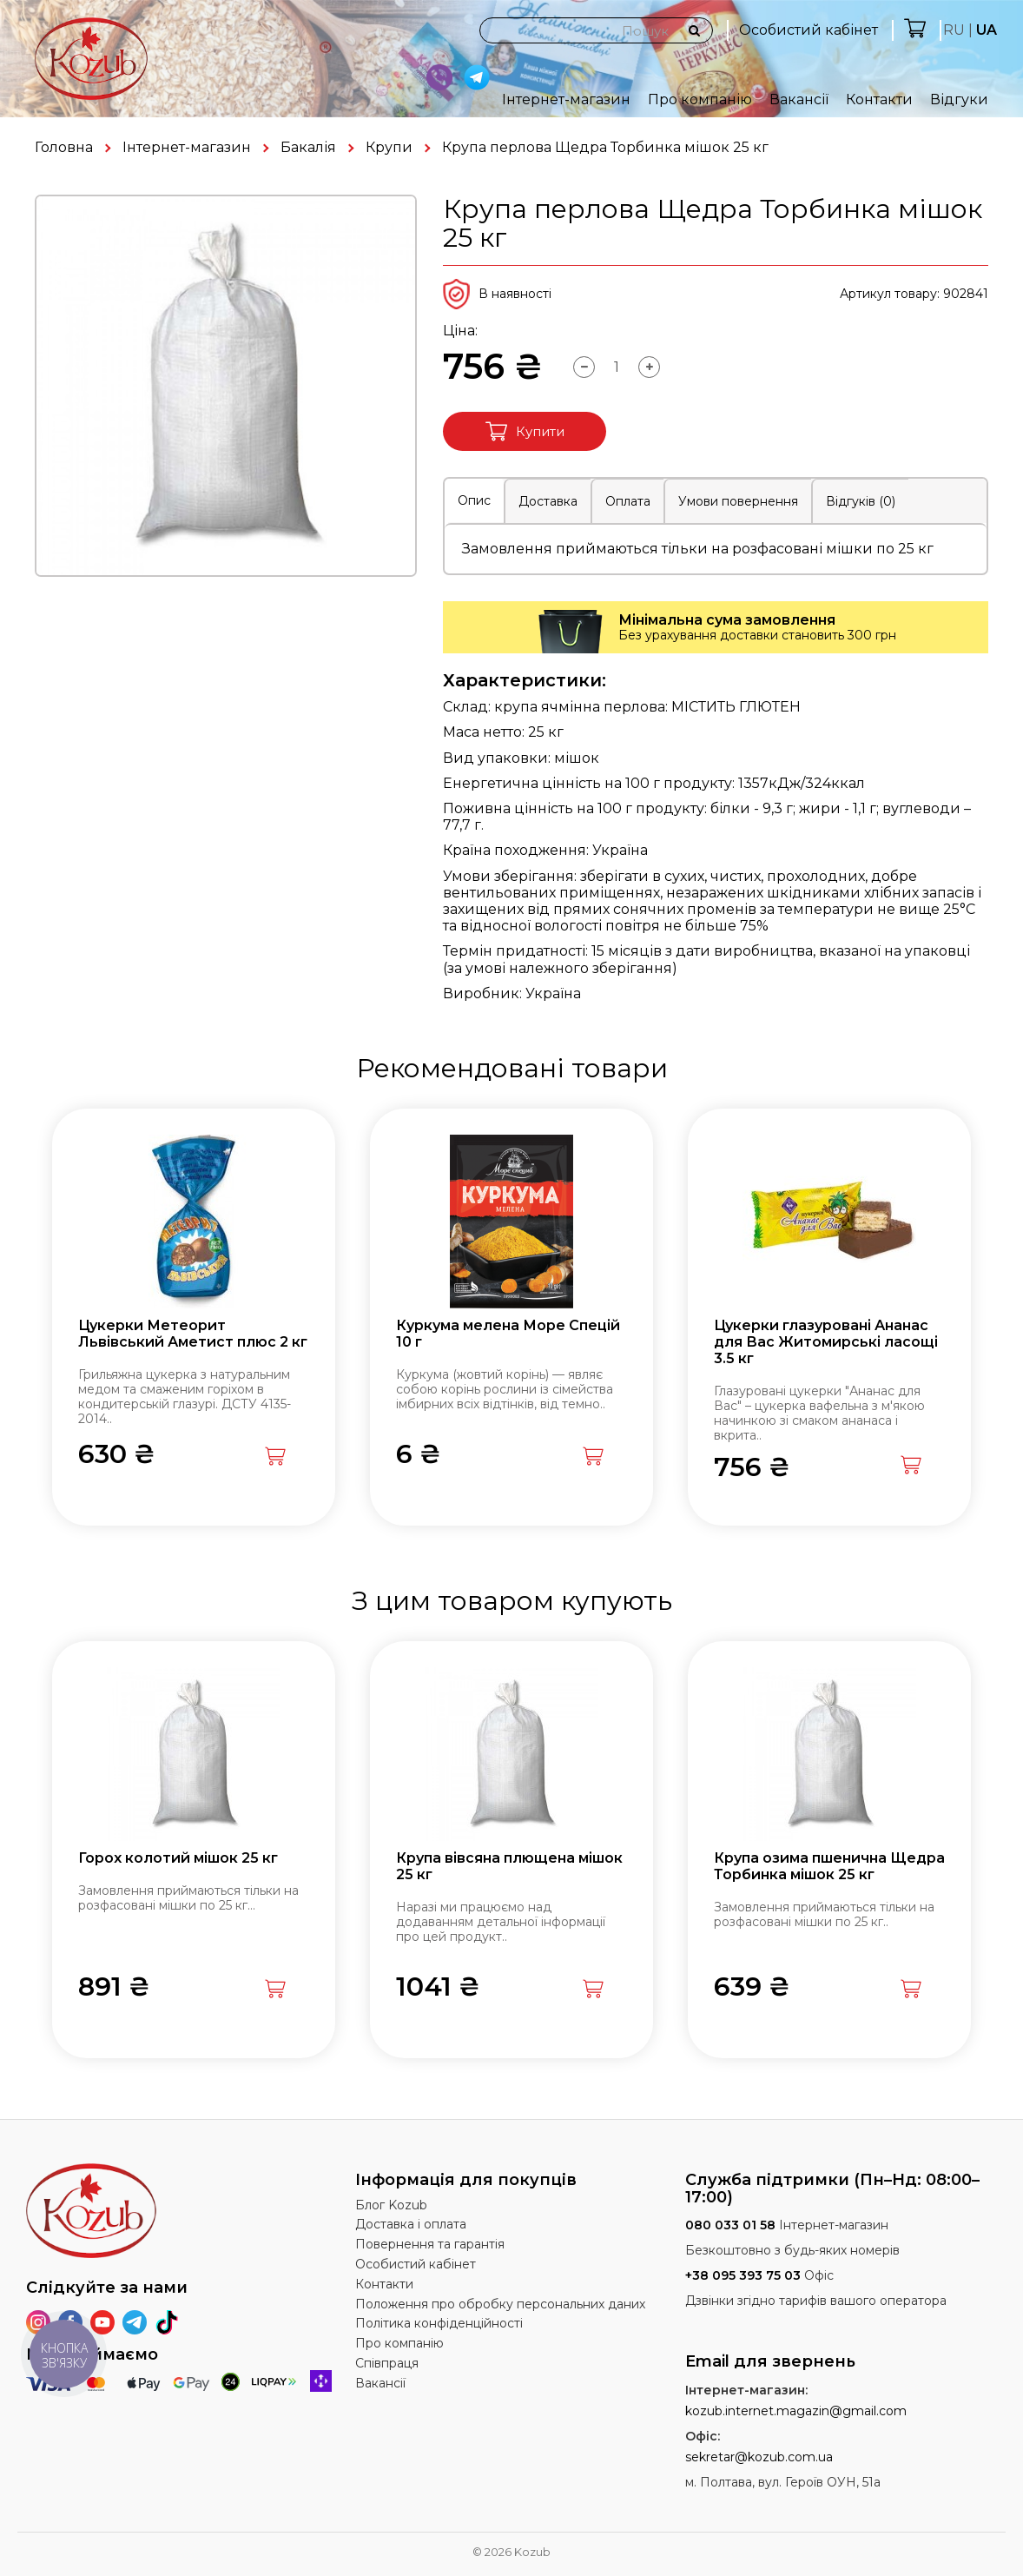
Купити (524, 431)
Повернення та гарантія (430, 2244)
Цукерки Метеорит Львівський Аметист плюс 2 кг (192, 1333)
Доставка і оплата (410, 2224)
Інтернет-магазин (566, 99)
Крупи (389, 147)
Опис (474, 500)
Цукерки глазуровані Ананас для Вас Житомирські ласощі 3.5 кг (826, 1342)
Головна (64, 147)
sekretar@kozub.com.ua (759, 2457)
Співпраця (387, 2363)
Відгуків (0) (860, 501)
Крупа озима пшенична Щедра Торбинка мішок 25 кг (829, 1866)
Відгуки (959, 99)
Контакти (879, 99)
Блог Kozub (391, 2205)
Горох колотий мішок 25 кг (178, 1858)
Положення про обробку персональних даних (500, 2304)
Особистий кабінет (808, 30)
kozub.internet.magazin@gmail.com (796, 2411)
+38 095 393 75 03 (743, 2275)
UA (986, 30)
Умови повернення (738, 501)
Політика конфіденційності (439, 2323)
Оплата (627, 501)
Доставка (548, 501)
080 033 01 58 (730, 2225)
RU (954, 30)
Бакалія (308, 147)
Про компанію (700, 99)
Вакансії (798, 99)
